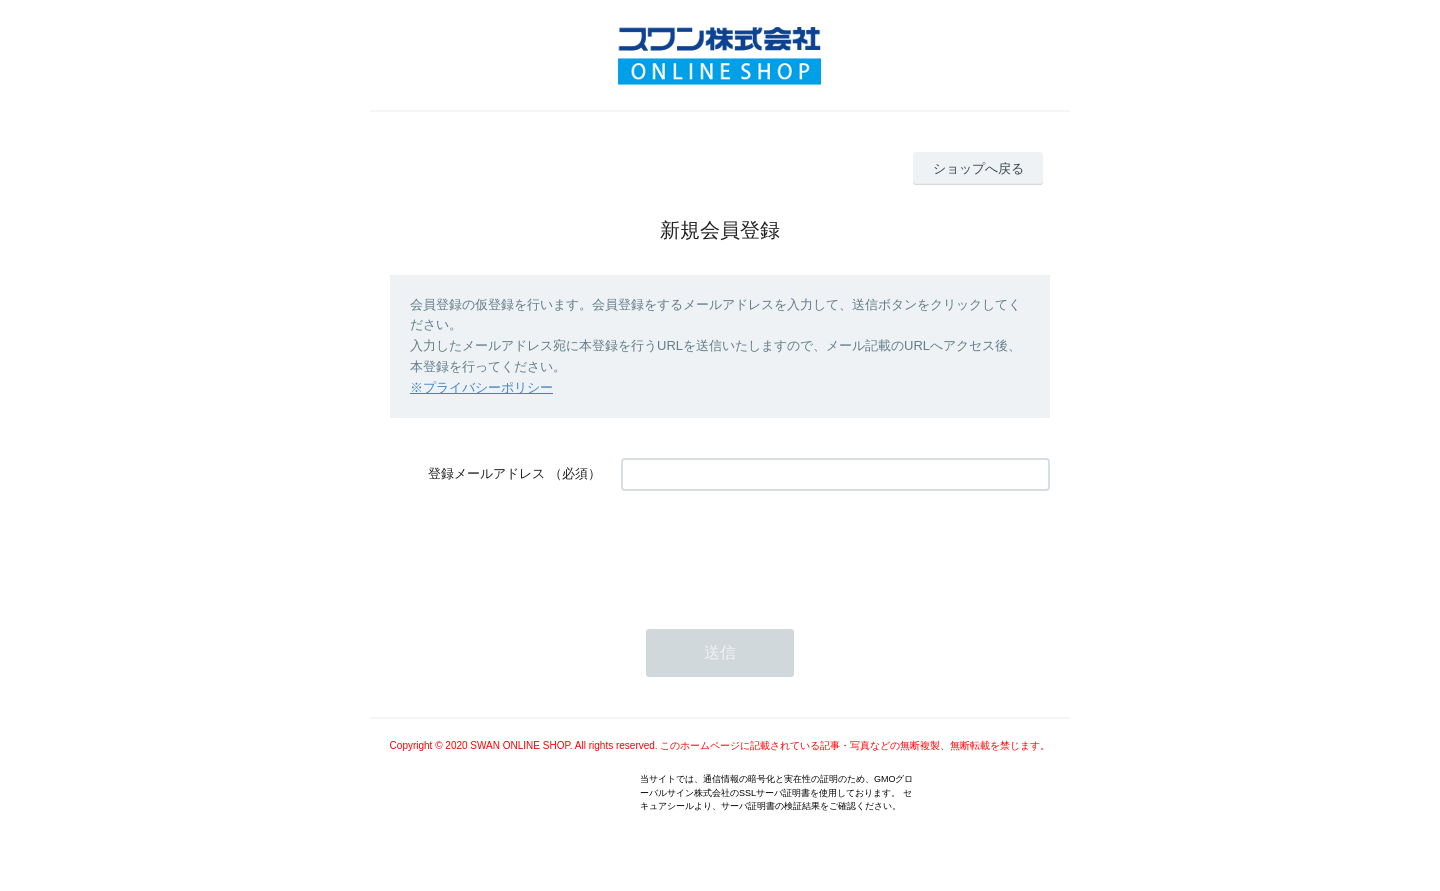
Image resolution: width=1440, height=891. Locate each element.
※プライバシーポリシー (481, 387)
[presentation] (773, 550)
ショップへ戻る (978, 168)
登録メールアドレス (486, 473)
